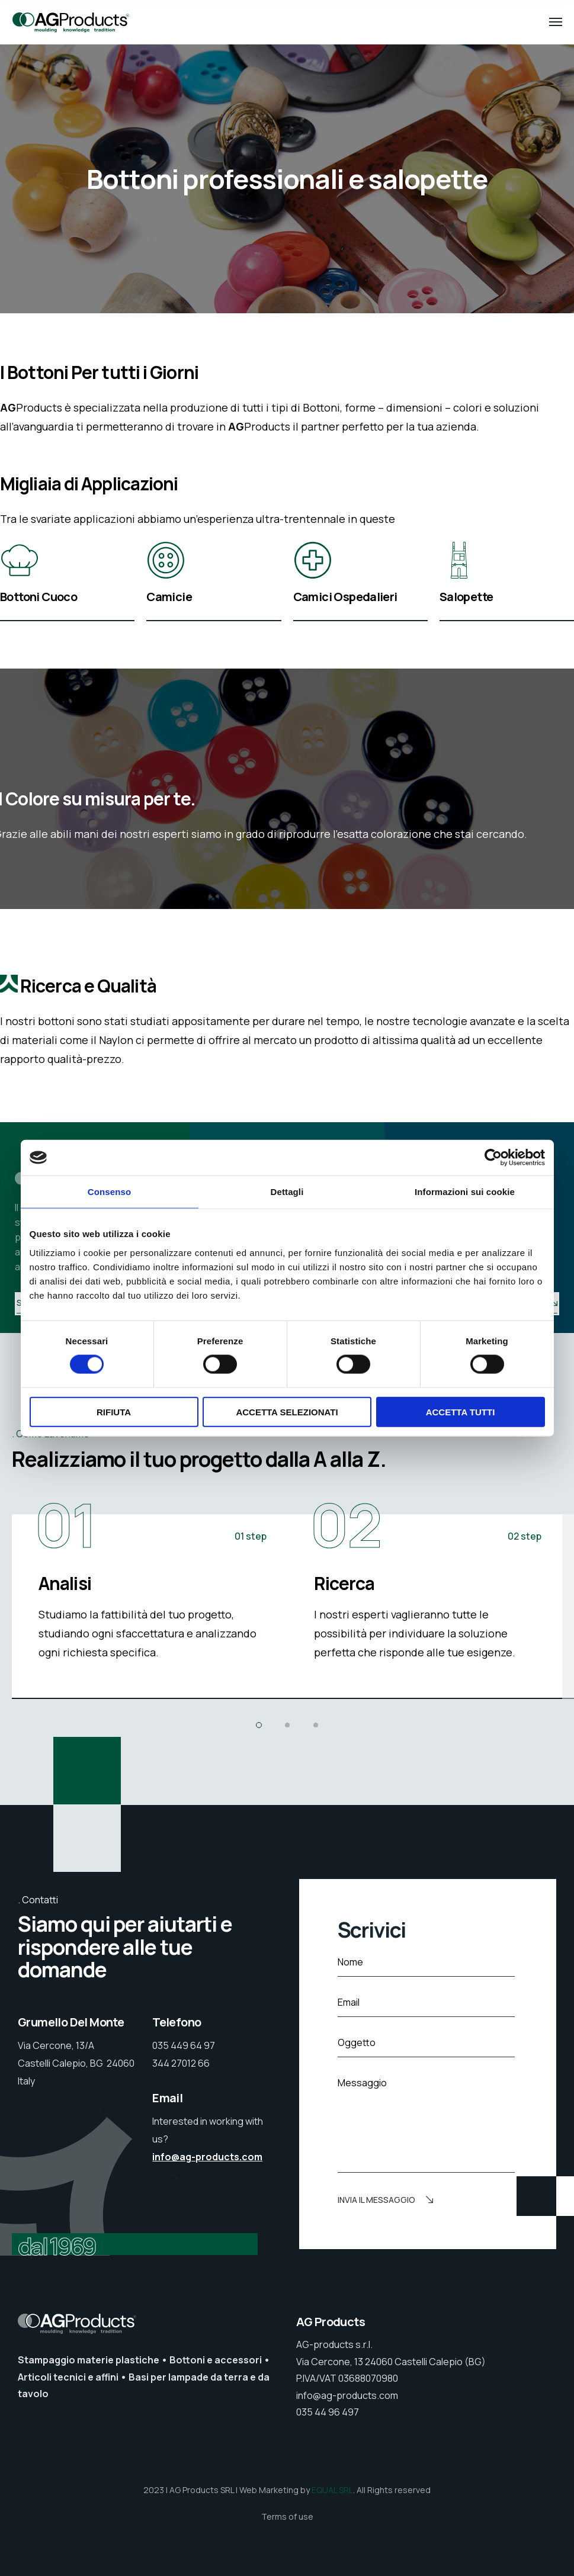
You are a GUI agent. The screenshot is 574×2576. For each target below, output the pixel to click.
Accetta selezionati (287, 1411)
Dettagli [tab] (287, 1192)
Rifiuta (114, 1411)
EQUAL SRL (332, 2489)
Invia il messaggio (385, 2201)
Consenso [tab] (109, 1192)
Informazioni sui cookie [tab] (465, 1192)
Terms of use (287, 2516)
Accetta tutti (460, 1411)
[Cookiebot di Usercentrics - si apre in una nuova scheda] (493, 1158)
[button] (259, 1725)
